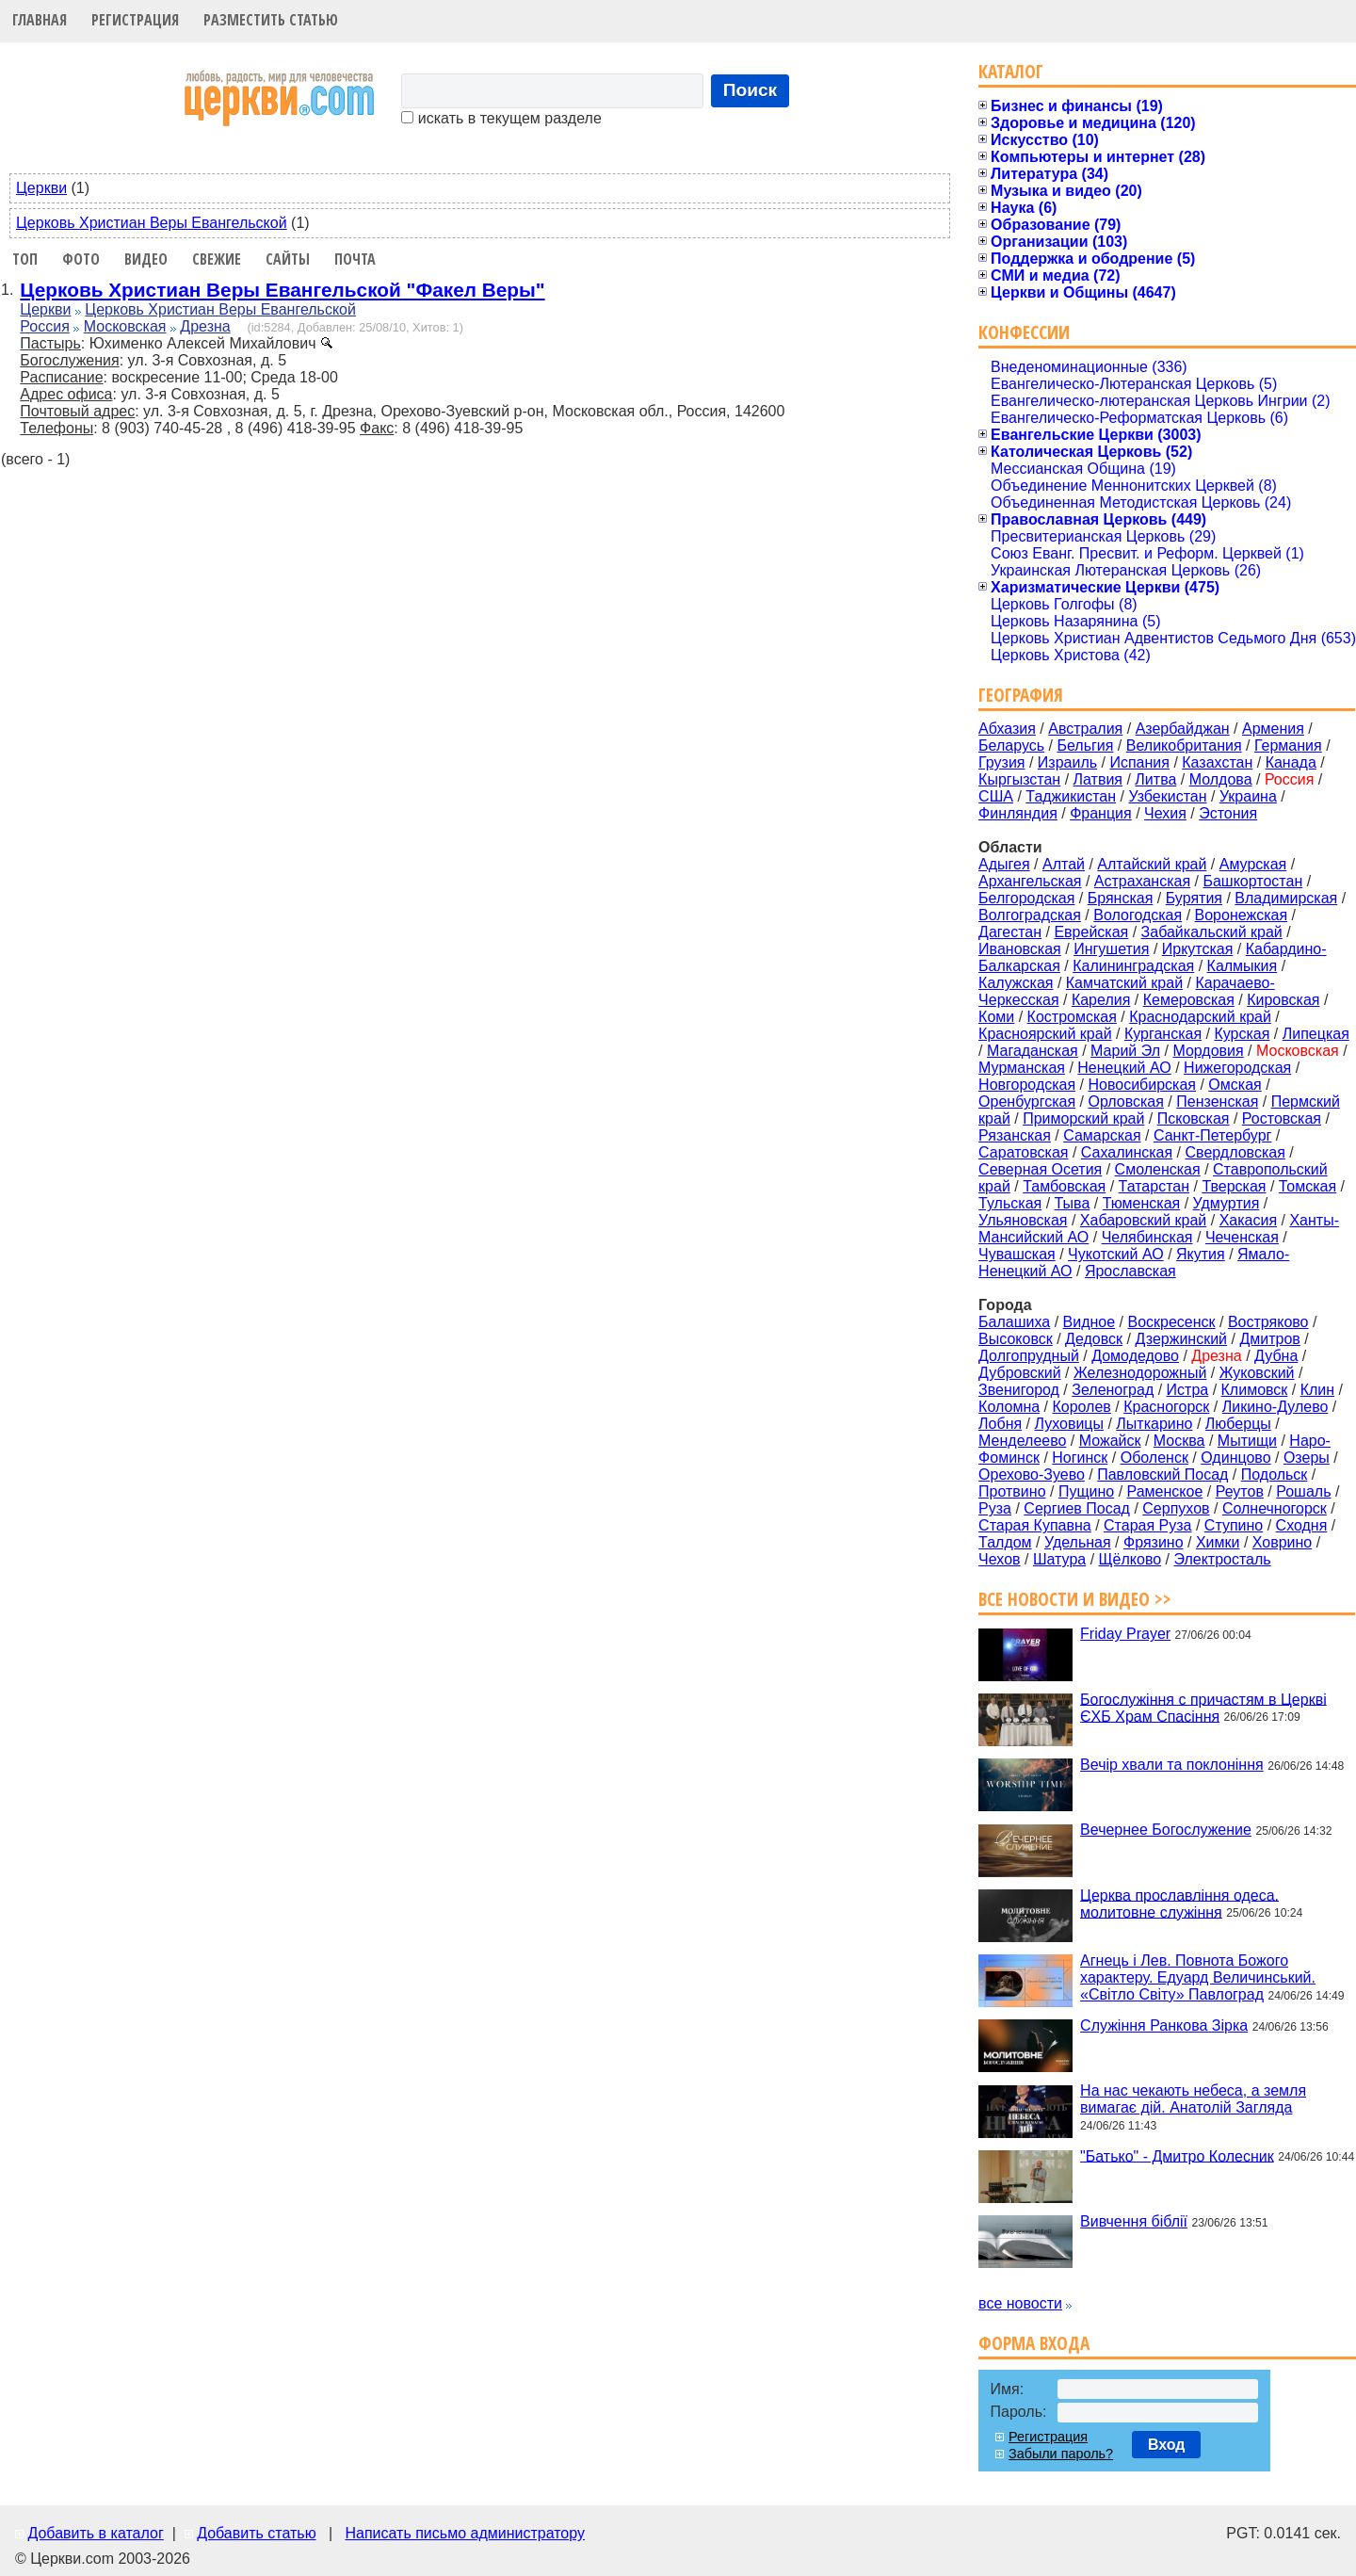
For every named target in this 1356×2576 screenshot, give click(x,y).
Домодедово (1135, 1356)
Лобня (1000, 1424)
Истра (1188, 1390)
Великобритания (1184, 745)
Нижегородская (1237, 1068)
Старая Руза (1147, 1525)
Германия (1288, 745)
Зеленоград (1113, 1390)
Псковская (1193, 1118)
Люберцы (1238, 1424)
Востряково (1268, 1322)
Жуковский (1257, 1373)
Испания (1139, 762)
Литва (1155, 779)
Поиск (750, 90)
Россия (44, 326)
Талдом (1005, 1542)
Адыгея (1004, 864)
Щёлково (1130, 1559)
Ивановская (1019, 949)
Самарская (1101, 1135)
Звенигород (1018, 1390)
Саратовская (1023, 1152)
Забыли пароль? (1061, 2453)
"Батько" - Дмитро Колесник (1177, 2155)
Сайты (288, 259)
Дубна (1276, 1356)
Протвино (1011, 1491)
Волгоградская (1029, 915)
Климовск (1254, 1390)
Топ (25, 259)
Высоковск (1015, 1339)
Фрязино (1153, 1542)
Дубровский (1019, 1373)
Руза (994, 1508)
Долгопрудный (1028, 1356)
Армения (1273, 729)
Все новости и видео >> (1074, 1599)
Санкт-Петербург (1212, 1135)
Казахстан (1217, 762)
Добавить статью (256, 2533)
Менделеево (1022, 1441)
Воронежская (1241, 915)
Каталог (1010, 71)
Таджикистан (1070, 796)
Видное (1089, 1322)
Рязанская (1014, 1135)
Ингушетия (1111, 949)
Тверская (1234, 1186)
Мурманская (1021, 1068)
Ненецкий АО (1123, 1068)
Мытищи (1247, 1441)
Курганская (1163, 1034)
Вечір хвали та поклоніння (1172, 1765)
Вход (1167, 2445)
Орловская (1125, 1102)
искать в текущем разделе (501, 118)
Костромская (1072, 1017)
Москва (1179, 1441)
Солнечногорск (1274, 1508)
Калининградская (1133, 966)
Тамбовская (1064, 1186)
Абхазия (1007, 729)
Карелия (1101, 1000)
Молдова (1220, 779)
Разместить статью (270, 19)
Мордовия (1207, 1051)
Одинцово (1235, 1458)
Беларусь (1011, 745)
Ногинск (1079, 1458)
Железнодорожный (1140, 1373)
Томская (1307, 1186)
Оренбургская (1026, 1102)
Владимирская (1286, 898)
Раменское (1165, 1491)
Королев (1081, 1407)
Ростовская (1281, 1118)
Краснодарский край (1200, 1017)
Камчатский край (1124, 983)
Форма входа (1034, 2343)
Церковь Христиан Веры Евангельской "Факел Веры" (282, 289)
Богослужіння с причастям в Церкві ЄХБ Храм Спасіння (1203, 1707)
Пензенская (1217, 1102)
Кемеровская (1189, 1000)
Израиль (1067, 762)
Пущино (1086, 1491)
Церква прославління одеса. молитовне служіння (1179, 1903)
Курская (1241, 1034)
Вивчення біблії (1133, 2221)
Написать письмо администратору (464, 2533)
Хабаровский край (1143, 1220)
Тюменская (1142, 1203)
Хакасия (1248, 1220)
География (1020, 694)
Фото (81, 259)
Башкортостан (1252, 881)
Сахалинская (1126, 1152)
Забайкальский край (1212, 932)
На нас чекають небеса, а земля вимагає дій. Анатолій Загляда (1193, 2098)
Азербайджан (1183, 729)
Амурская (1252, 864)
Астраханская (1142, 881)
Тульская (1009, 1203)
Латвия (1098, 779)
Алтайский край (1151, 864)
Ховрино (1282, 1542)
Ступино (1233, 1525)
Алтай (1063, 864)
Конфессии (1024, 332)
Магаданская (1032, 1051)
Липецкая (1316, 1034)
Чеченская (1242, 1237)
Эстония (1228, 813)
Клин (1317, 1390)
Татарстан (1154, 1186)
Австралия (1085, 729)
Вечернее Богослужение (1165, 1830)
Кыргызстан (1019, 779)
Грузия (1001, 762)
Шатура (1059, 1559)
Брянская (1121, 898)
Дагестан (1009, 932)
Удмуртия (1226, 1203)
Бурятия (1194, 898)
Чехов (999, 1559)
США (995, 796)
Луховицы (1070, 1424)
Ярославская (1130, 1271)
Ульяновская (1022, 1220)
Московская (125, 326)
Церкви (41, 188)
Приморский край (1083, 1118)
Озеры (1306, 1458)
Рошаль (1303, 1491)
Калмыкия (1242, 966)
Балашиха (1014, 1322)
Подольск (1274, 1474)
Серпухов (1175, 1508)
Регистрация (135, 19)
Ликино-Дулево (1275, 1407)
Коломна (1009, 1407)
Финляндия (1017, 813)
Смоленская (1158, 1169)
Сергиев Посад (1077, 1508)
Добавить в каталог (95, 2533)
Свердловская (1235, 1152)
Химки (1218, 1542)
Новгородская (1026, 1085)
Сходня (1302, 1525)
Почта (355, 259)
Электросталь (1221, 1559)
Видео (146, 259)
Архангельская (1029, 881)
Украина (1248, 796)
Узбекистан (1167, 796)
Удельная (1077, 1542)
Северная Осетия (1040, 1169)
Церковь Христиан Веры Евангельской (151, 223)
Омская (1234, 1085)
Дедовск (1093, 1339)
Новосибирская (1142, 1085)
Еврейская (1091, 932)
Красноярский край (1044, 1034)
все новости (1020, 2303)
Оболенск (1154, 1458)
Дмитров (1269, 1339)
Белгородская (1026, 898)
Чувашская (1017, 1254)
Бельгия (1085, 745)
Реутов (1240, 1491)
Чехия (1165, 813)
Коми (996, 1017)
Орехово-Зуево (1031, 1474)
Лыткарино (1154, 1424)
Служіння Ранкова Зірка (1164, 2025)
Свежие (216, 259)
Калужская (1015, 983)
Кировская (1283, 1000)
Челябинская (1147, 1237)
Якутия (1200, 1254)
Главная (39, 19)
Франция (1101, 813)
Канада (1291, 762)
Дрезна (205, 326)
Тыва (1072, 1203)
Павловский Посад (1162, 1474)
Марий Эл (1125, 1051)
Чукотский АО (1116, 1254)
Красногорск (1166, 1407)
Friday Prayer (1125, 1634)
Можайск (1110, 1441)
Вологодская (1137, 915)
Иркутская (1198, 949)
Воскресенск (1171, 1322)
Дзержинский (1181, 1339)
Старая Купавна (1034, 1525)
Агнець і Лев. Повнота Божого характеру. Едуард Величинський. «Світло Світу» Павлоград (1198, 1977)
